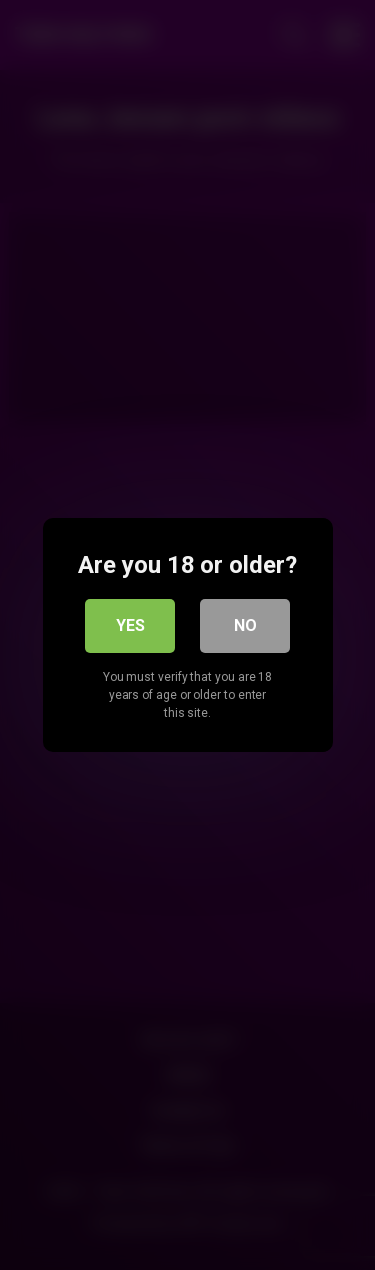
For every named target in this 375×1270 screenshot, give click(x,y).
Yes (130, 625)
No (245, 625)
